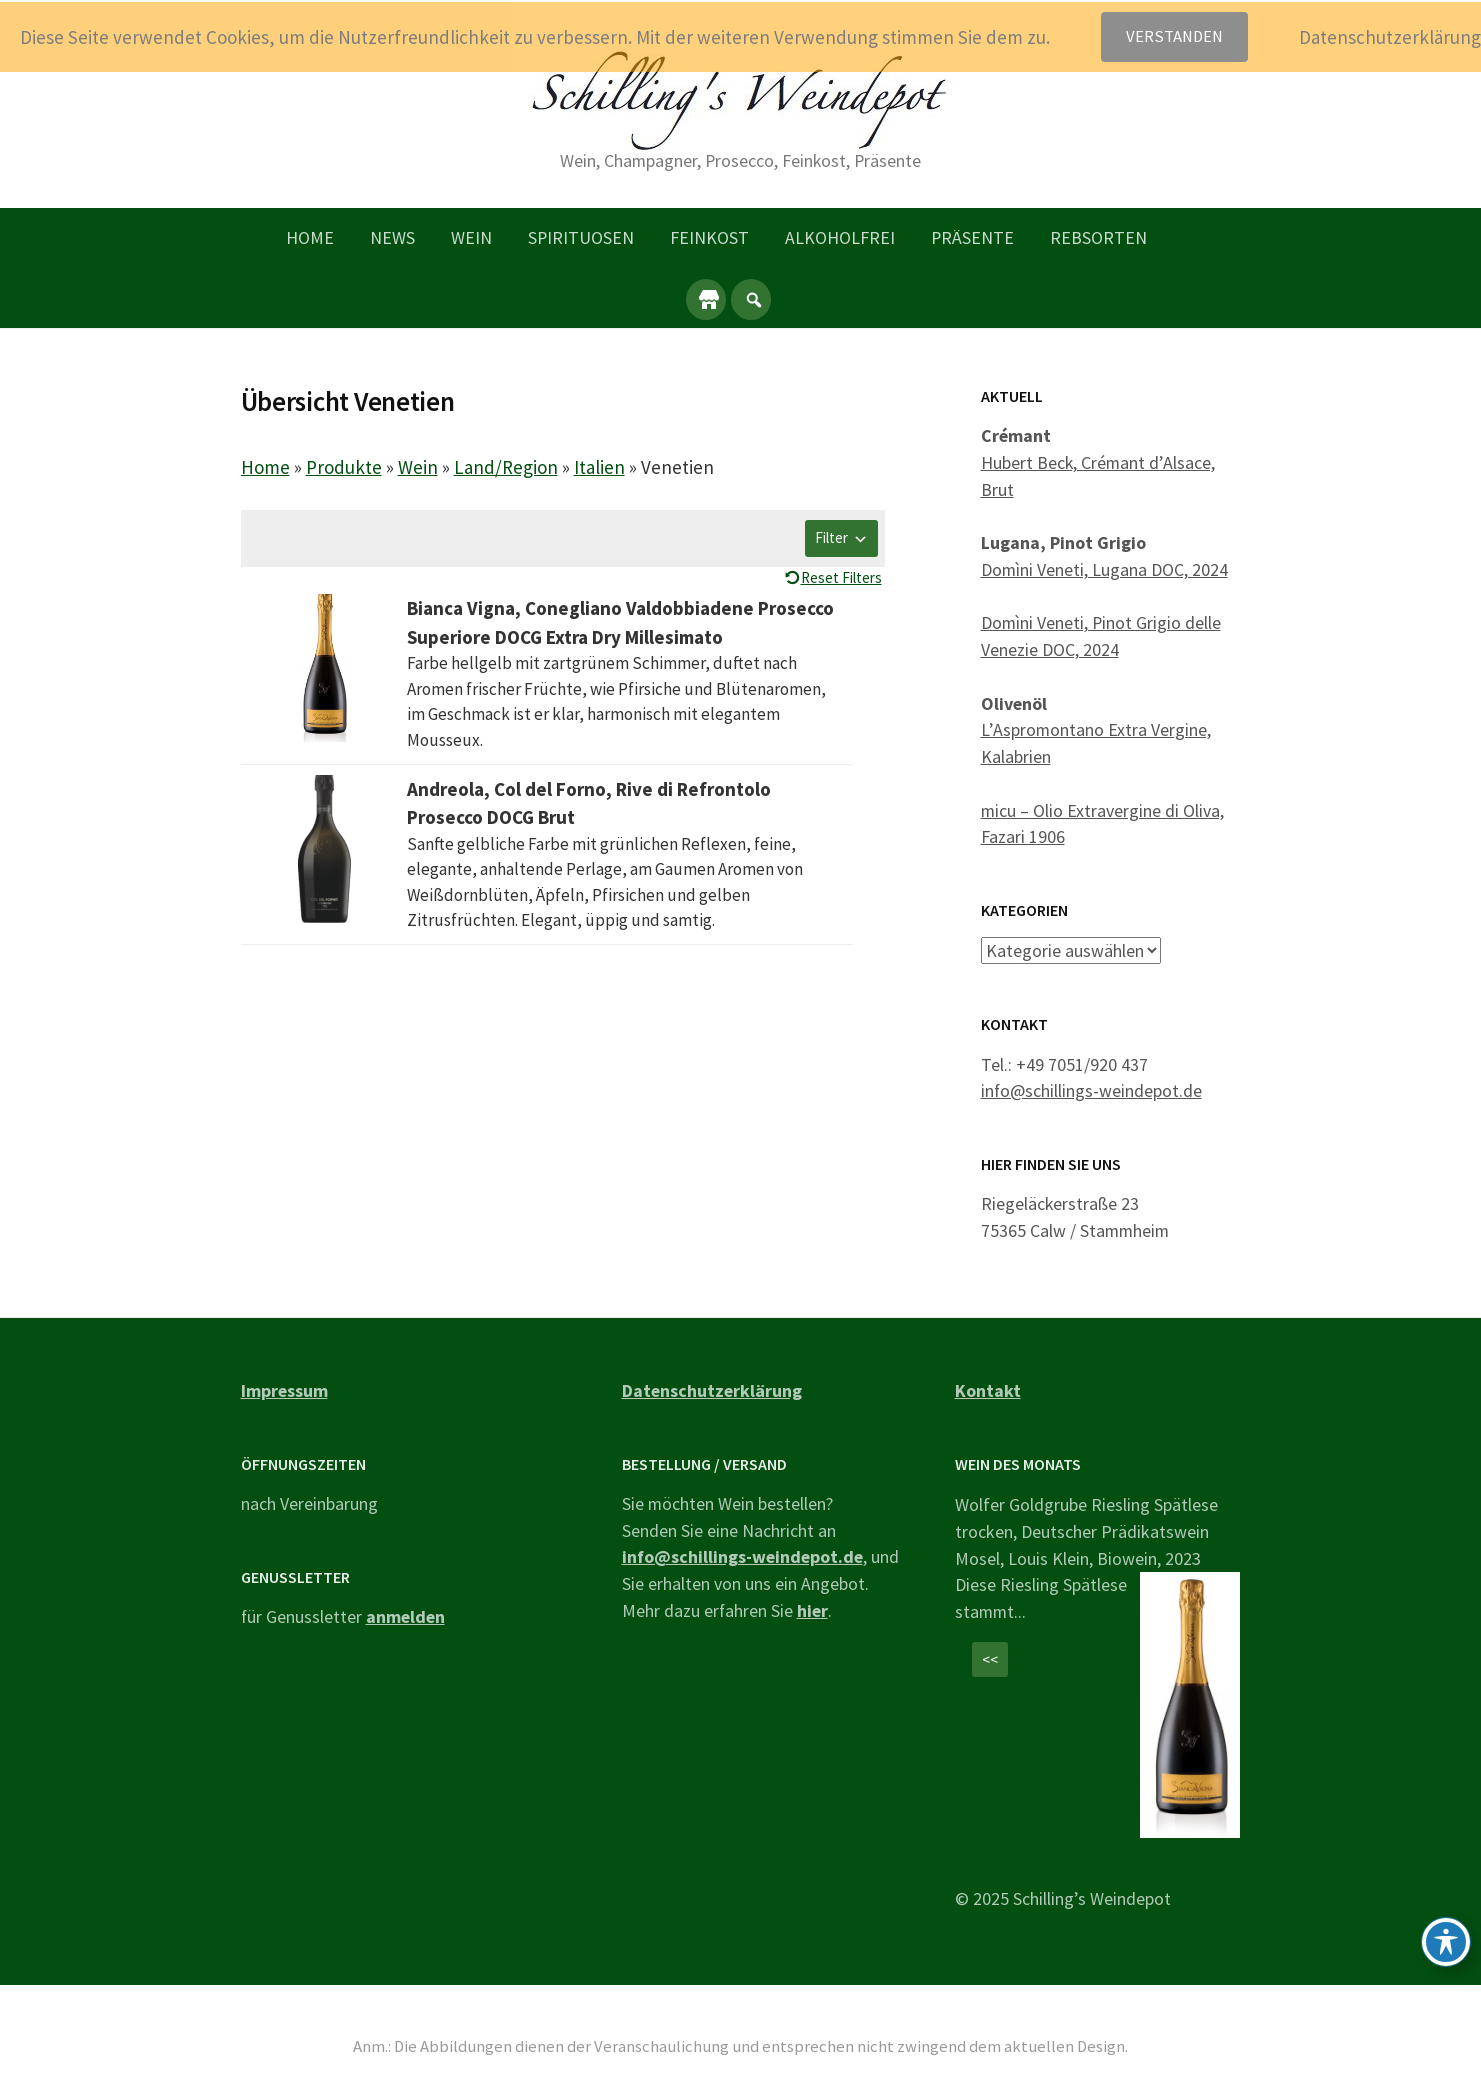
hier (812, 1609)
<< (990, 1659)
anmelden (405, 1616)
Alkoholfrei (840, 237)
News (392, 237)
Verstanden (1174, 36)
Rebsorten (1098, 237)
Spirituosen (581, 237)
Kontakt (988, 1389)
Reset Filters (841, 577)
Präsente (972, 237)
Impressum (284, 1389)
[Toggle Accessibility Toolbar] (1446, 1942)
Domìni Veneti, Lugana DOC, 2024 (1104, 569)
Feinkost (709, 237)
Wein (471, 237)
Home (310, 237)
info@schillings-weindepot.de (1091, 1090)
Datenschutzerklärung (712, 1389)
